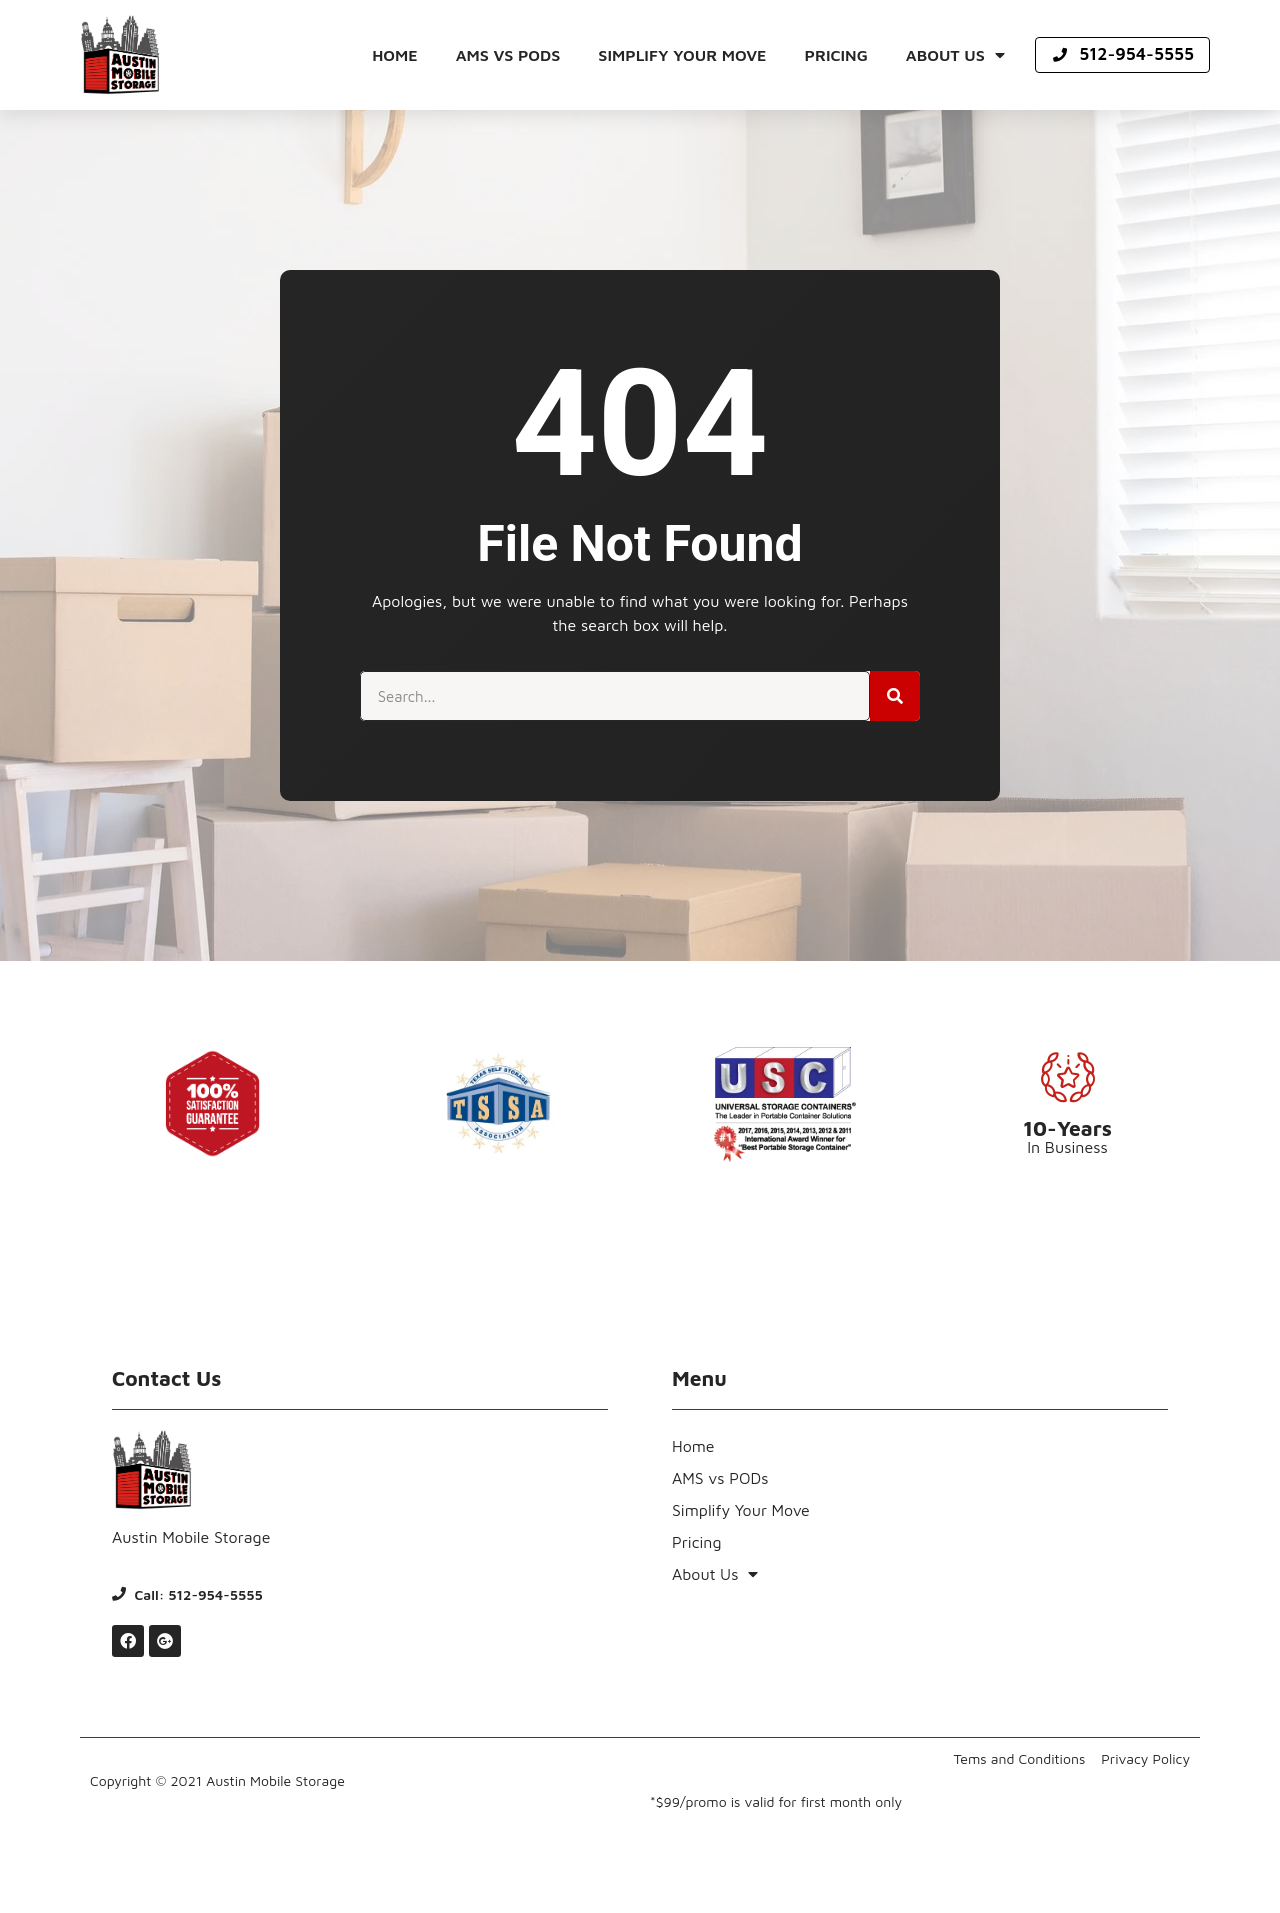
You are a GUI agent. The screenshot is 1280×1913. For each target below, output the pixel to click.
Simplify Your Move (682, 55)
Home (395, 55)
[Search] (895, 696)
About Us (955, 55)
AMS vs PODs (508, 55)
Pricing (836, 55)
